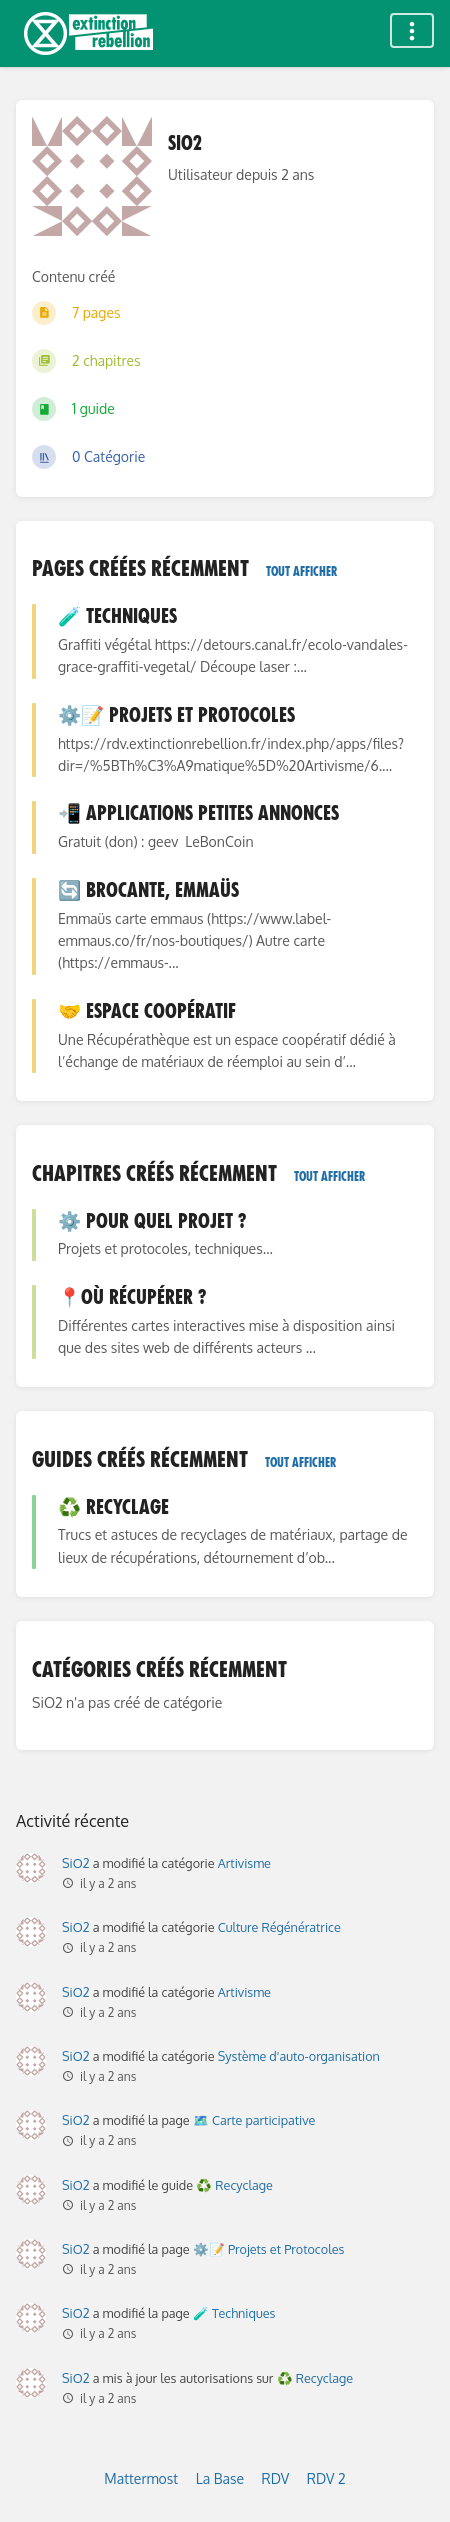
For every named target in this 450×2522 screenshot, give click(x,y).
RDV (276, 2478)
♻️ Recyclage (234, 2185)
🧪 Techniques (234, 2313)
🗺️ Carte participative (254, 2120)
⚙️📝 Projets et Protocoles (269, 2249)
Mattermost (141, 2478)
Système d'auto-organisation (299, 2056)
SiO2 (76, 1863)
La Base (220, 2478)
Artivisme (244, 1863)
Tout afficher (301, 572)
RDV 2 (326, 2478)
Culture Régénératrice (279, 1927)
